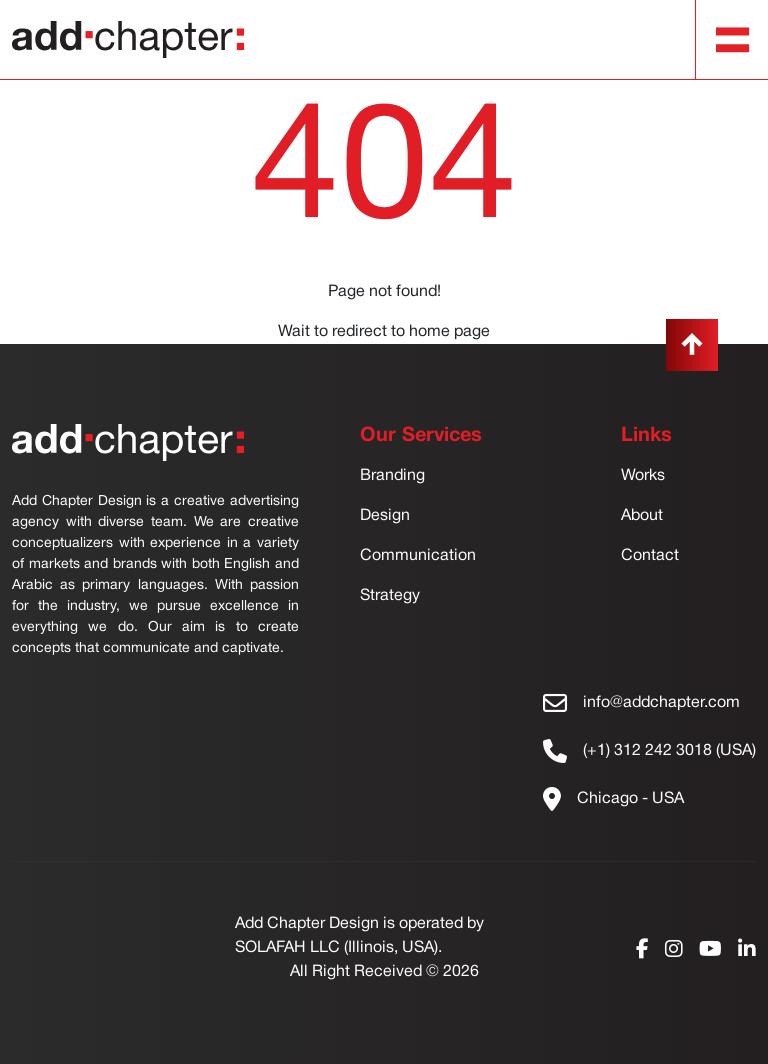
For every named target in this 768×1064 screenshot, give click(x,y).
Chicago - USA (630, 799)
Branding (392, 476)
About (642, 516)
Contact (650, 556)
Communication (418, 556)
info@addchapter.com (661, 703)
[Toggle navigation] (733, 40)
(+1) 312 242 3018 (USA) (669, 751)
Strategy (390, 596)
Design (385, 516)
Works (643, 476)
